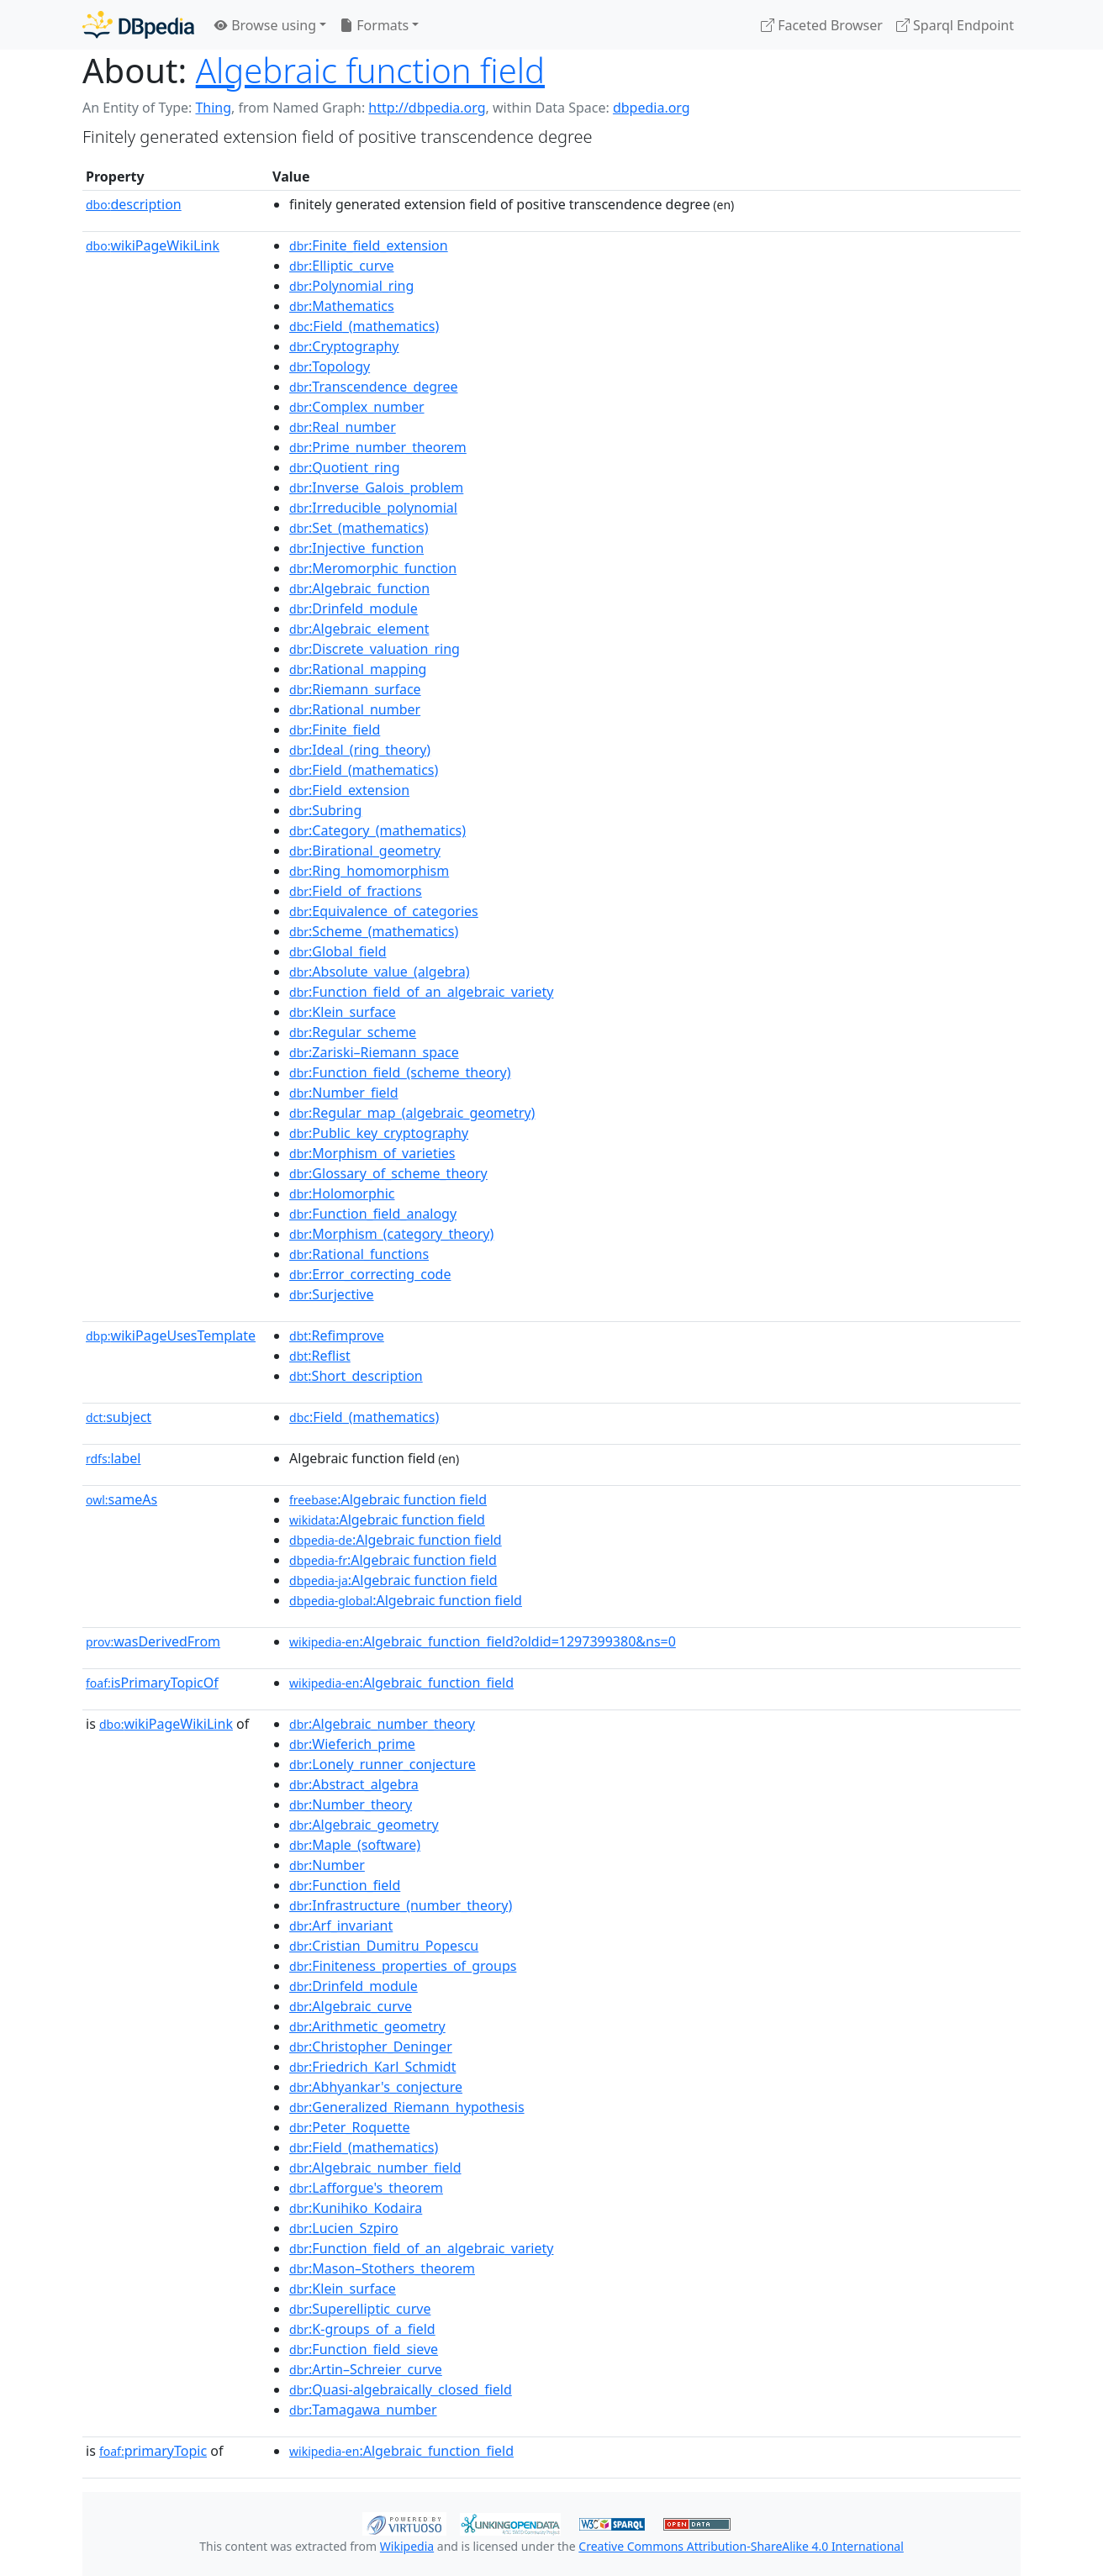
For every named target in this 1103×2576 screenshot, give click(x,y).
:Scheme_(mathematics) (373, 931)
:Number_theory (350, 1804)
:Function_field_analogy (373, 1213)
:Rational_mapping (357, 669)
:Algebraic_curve (350, 2006)
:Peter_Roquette (349, 2127)
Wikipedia (407, 2546)
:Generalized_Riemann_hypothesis (407, 2107)
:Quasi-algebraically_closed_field (400, 2389)
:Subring (325, 810)
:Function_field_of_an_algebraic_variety (421, 991)
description (134, 204)
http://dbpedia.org (426, 107)
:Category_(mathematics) (377, 830)
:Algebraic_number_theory (382, 1724)
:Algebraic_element (359, 628)
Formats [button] (374, 25)
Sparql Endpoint (955, 25)
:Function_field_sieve (363, 2349)
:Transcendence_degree (373, 386)
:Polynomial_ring (351, 286)
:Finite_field (334, 729)
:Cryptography (343, 346)
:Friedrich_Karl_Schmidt (372, 2066)
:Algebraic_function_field (401, 1682)
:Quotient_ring (344, 467)
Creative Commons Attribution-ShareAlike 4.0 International (740, 2546)
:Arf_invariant (341, 1925)
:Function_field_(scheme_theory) (399, 1072)
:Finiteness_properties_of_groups (402, 1966)
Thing (213, 107)
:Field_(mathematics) (364, 326)
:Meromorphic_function (373, 568)
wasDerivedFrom (153, 1641)
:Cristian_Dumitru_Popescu (383, 1945)
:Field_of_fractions (355, 891)
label (113, 1458)
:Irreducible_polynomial (373, 507)
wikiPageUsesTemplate (171, 1335)
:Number (327, 1865)
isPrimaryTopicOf (152, 1682)
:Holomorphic (341, 1193)
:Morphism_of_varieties (372, 1153)
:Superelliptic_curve (359, 2308)
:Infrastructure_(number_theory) (400, 1905)
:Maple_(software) (354, 1845)
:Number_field (343, 1092)
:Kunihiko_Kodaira (355, 2208)
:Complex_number (357, 407)
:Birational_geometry (365, 850)
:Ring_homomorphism (369, 870)
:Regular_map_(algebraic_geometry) (412, 1113)
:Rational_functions (359, 1254)
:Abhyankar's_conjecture (375, 2087)
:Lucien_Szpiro (343, 2228)
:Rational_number (354, 709)
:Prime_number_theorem (378, 447)
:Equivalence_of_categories (383, 911)
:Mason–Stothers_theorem (382, 2268)
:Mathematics (341, 306)
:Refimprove (336, 1335)
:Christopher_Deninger (370, 2046)
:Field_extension (349, 790)
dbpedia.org (651, 107)
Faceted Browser (822, 25)
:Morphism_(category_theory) (391, 1234)
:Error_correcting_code (370, 1274)
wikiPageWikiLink (152, 245)
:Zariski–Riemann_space (374, 1052)
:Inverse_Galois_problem (376, 487)
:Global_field (337, 951)
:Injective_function (356, 548)
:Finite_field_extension (368, 245)
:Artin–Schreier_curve (365, 2369)
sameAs (121, 1499)
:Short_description (356, 1376)
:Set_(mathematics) (358, 528)
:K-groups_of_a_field (362, 2329)
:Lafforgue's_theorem (366, 2187)
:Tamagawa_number (363, 2409)
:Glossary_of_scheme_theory (388, 1173)
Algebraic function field (370, 70)
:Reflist (320, 1355)
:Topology (329, 366)
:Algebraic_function (359, 588)
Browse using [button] (265, 25)
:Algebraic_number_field (375, 2167)
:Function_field (344, 1885)
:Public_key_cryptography (378, 1133)
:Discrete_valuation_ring (374, 649)
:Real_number (342, 427)
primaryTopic (153, 2451)
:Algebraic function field (388, 1499)
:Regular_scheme (352, 1032)
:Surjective (331, 1294)
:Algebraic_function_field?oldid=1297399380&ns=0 (482, 1641)
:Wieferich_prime (352, 1744)
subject (118, 1417)
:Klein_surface (342, 1012)
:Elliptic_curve (341, 265)
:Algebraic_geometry (364, 1824)
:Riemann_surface (355, 689)
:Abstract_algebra (354, 1784)
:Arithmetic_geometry (367, 2026)
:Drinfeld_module (353, 608)
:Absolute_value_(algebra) (379, 971)
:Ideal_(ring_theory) (359, 749)
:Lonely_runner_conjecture (382, 1764)
